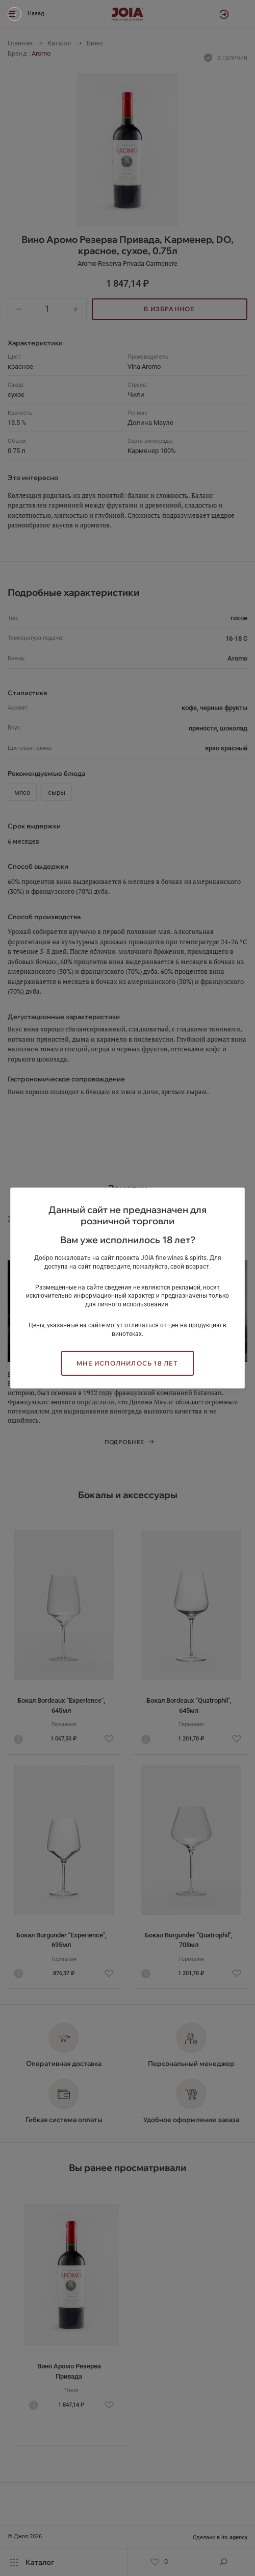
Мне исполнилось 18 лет (127, 1363)
